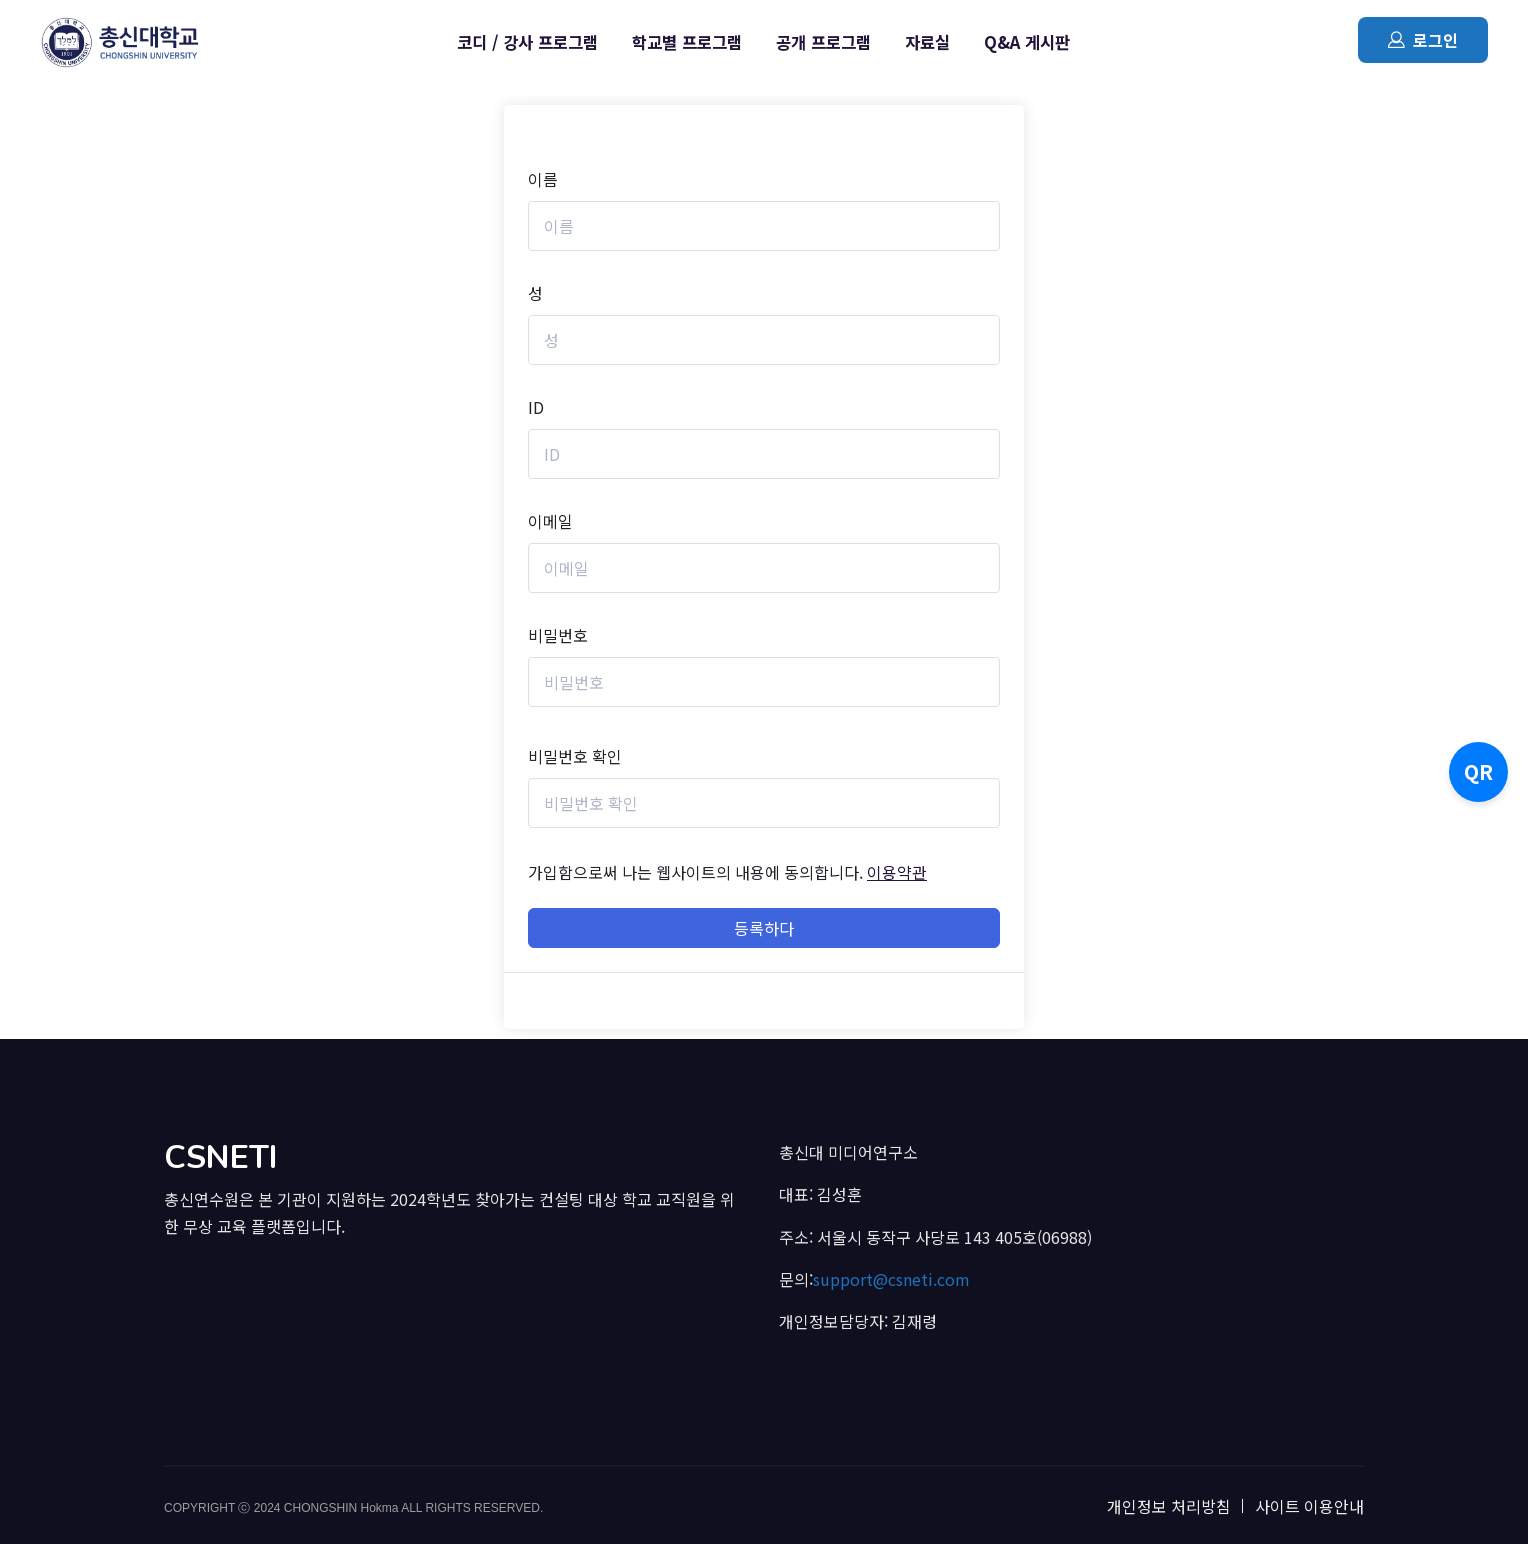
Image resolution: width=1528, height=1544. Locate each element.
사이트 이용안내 (1309, 1506)
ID (536, 407)
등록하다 (764, 928)
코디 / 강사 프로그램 (527, 42)
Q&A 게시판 (1027, 42)
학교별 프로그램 (687, 42)
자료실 (927, 42)
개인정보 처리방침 (1169, 1506)
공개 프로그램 (823, 42)
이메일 (550, 521)
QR (1478, 771)
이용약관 (897, 872)
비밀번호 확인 (575, 756)
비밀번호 (558, 635)
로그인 (1423, 39)
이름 (543, 179)
